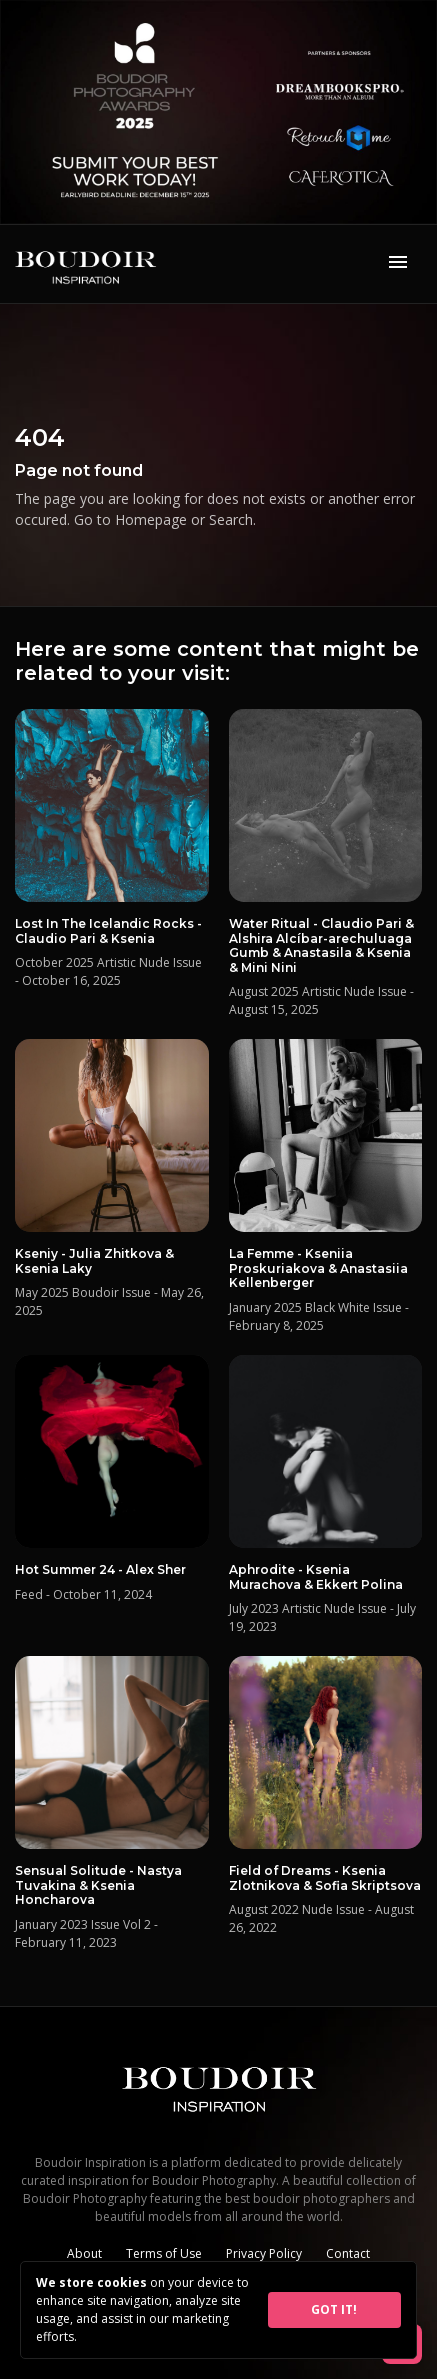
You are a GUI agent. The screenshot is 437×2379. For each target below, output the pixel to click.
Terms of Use (164, 2253)
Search (231, 519)
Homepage (151, 519)
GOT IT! (334, 2309)
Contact (348, 2253)
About (84, 2253)
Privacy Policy (264, 2253)
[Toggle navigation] (398, 263)
